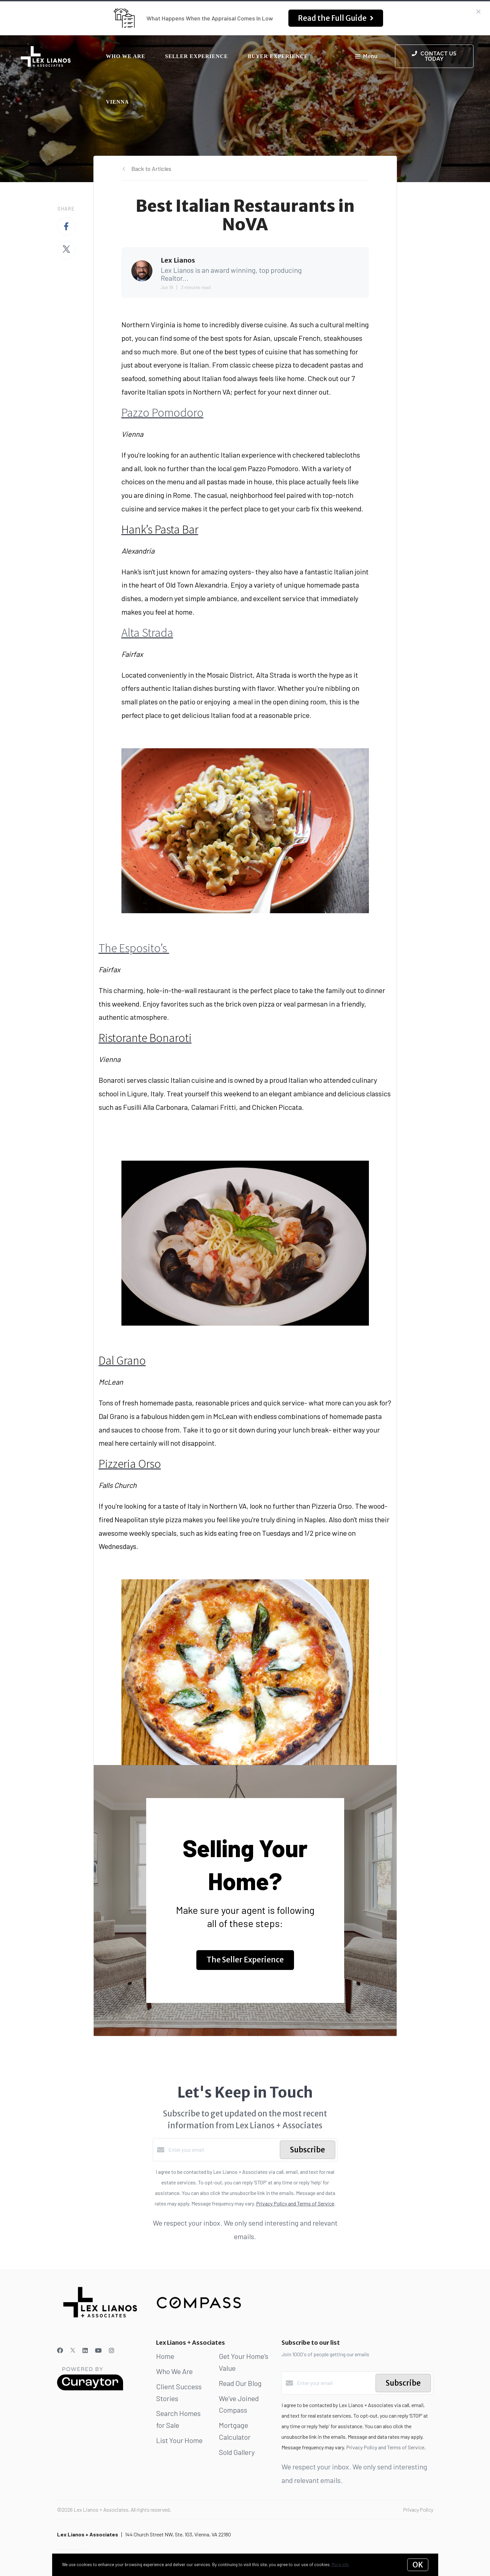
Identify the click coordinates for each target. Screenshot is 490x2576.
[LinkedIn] (85, 2350)
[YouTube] (98, 2350)
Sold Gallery (237, 2452)
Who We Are (125, 56)
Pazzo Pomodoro (162, 412)
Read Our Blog (240, 2383)
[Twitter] (72, 2350)
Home (165, 2356)
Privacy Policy (418, 2509)
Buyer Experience (278, 56)
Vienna (117, 102)
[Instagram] (111, 2350)
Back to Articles (151, 168)
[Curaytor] (90, 2388)
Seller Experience (196, 56)
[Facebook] (60, 2350)
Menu (366, 56)
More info (340, 2564)
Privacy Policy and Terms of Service (295, 2203)
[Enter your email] (222, 2149)
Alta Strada (147, 632)
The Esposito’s (134, 948)
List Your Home (179, 2440)
